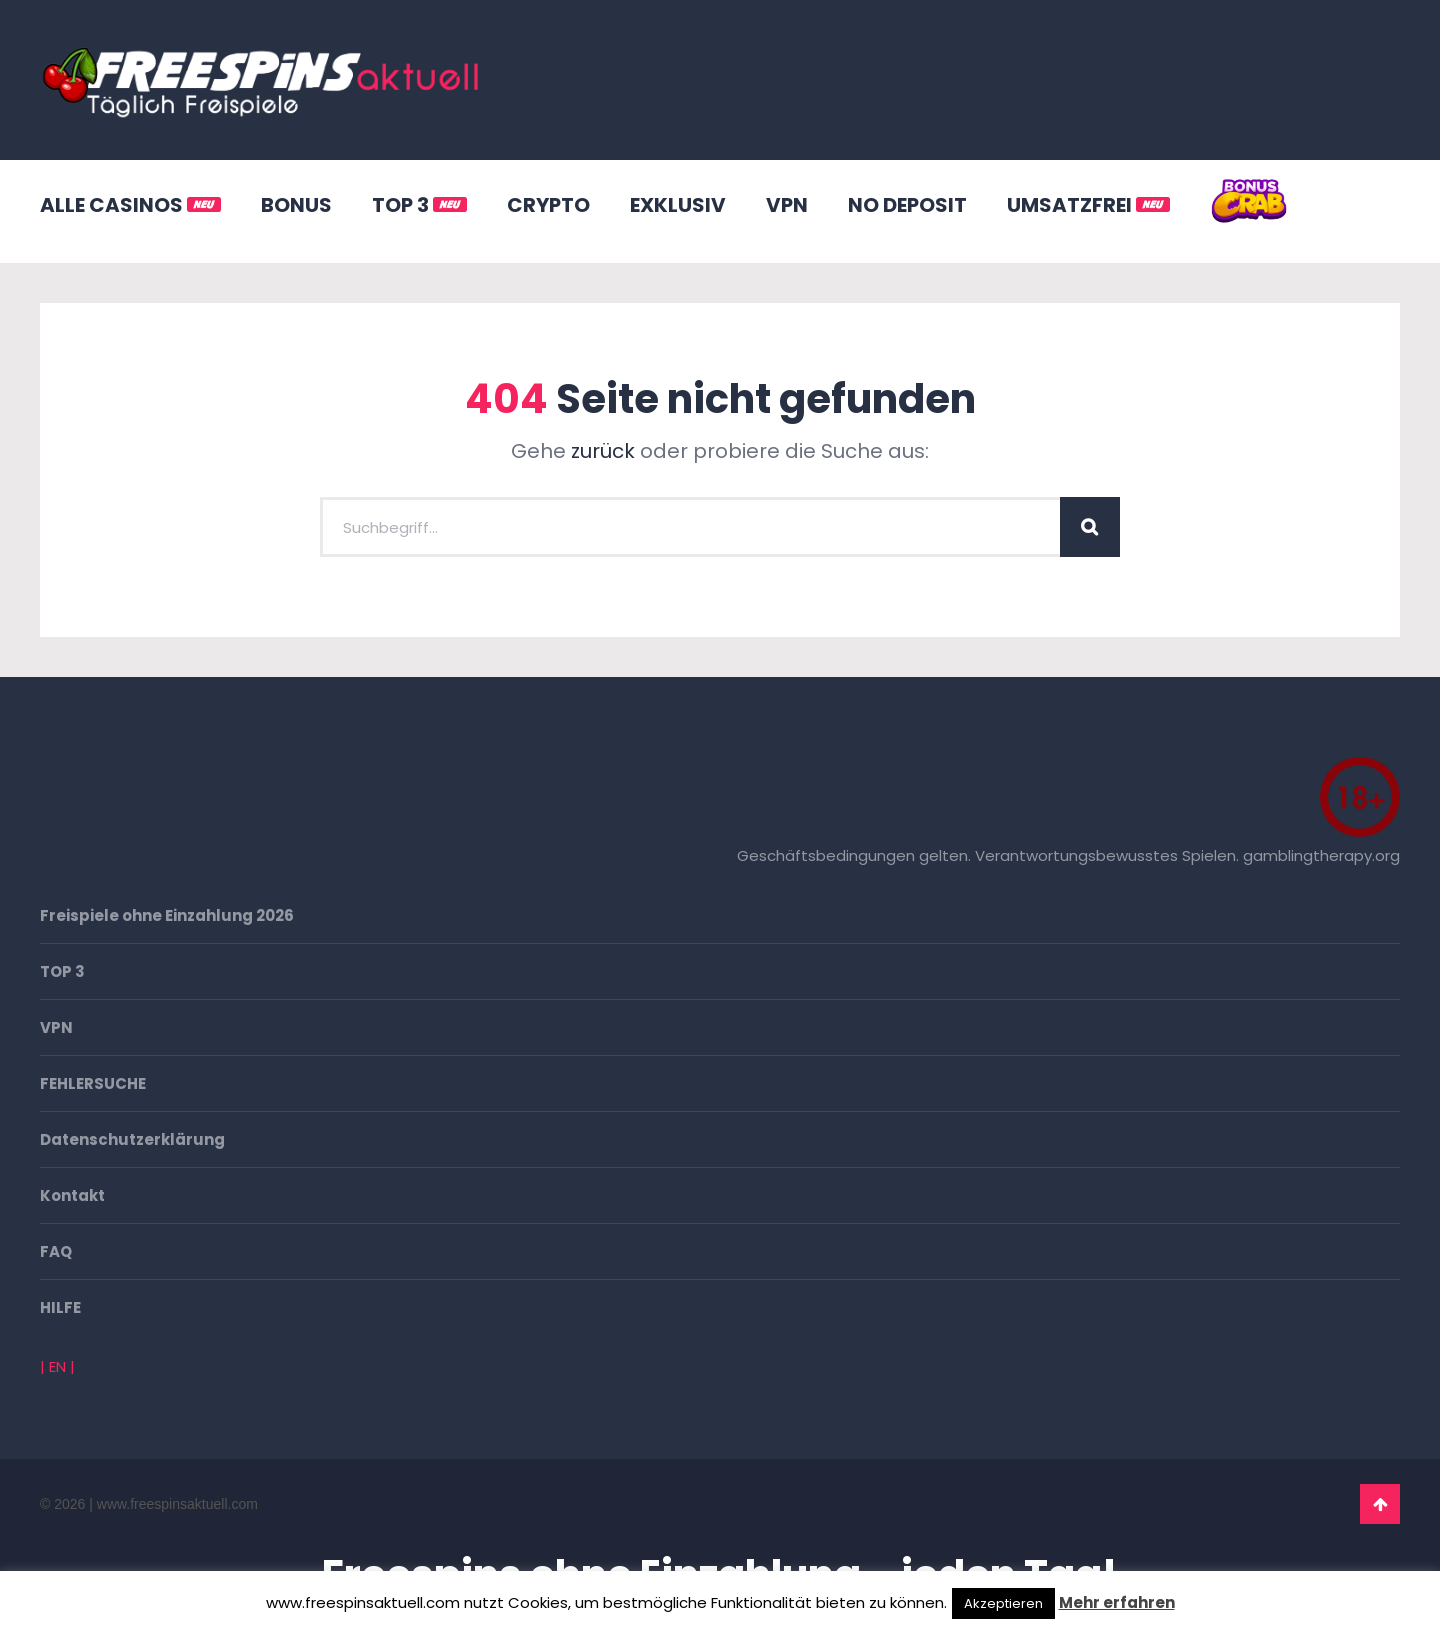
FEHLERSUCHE (93, 1083)
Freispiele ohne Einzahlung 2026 (167, 915)
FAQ (56, 1251)
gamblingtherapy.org (1321, 855)
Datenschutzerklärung (132, 1139)
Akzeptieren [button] (1003, 1603)
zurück (603, 451)
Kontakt (72, 1195)
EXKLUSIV (678, 205)
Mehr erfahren (1117, 1602)
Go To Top (1380, 1504)
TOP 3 (419, 205)
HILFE (60, 1307)
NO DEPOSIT (907, 205)
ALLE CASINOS (130, 205)
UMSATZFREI (1088, 205)
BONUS (296, 205)
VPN (787, 205)
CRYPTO (548, 205)
